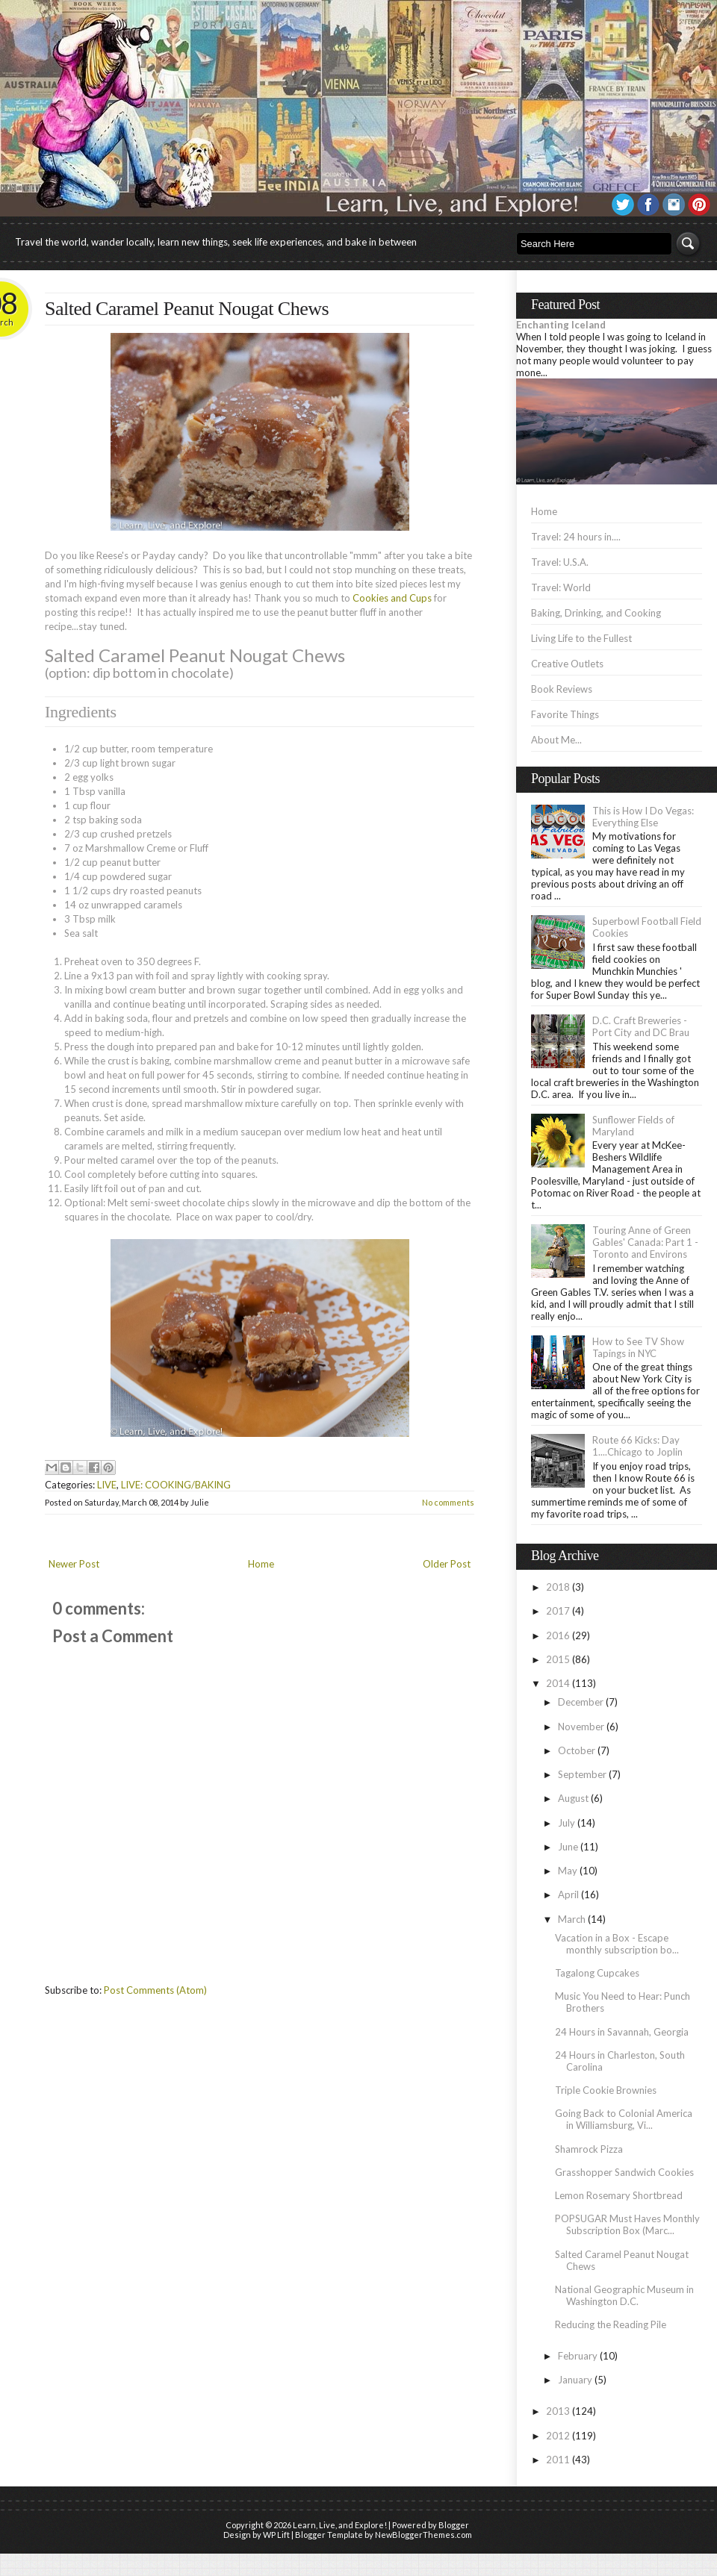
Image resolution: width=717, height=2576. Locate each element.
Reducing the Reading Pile (610, 2324)
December (580, 1702)
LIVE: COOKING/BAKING (176, 1485)
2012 (558, 2436)
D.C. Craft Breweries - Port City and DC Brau (640, 1026)
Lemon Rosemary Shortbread (619, 2195)
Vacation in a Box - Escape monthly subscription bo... (617, 1944)
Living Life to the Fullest (581, 638)
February (578, 2356)
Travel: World (561, 587)
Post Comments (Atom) (155, 1990)
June (568, 1847)
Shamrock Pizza (589, 2149)
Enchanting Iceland (561, 325)
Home (261, 1564)
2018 (558, 1587)
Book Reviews (561, 689)
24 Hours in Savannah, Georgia (622, 2032)
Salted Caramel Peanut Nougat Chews (187, 308)
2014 (558, 1683)
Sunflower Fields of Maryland (633, 1126)
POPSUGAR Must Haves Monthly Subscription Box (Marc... (627, 2224)
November (581, 1727)
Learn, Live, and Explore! (340, 2525)
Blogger (453, 2525)
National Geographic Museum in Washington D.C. (624, 2295)
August (573, 1798)
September (582, 1774)
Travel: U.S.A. (560, 562)
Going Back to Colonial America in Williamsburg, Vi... (623, 2119)
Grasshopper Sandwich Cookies (624, 2172)
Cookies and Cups (392, 598)
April (568, 1894)
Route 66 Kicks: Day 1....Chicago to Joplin (637, 1446)
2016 (558, 1635)
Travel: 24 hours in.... (576, 537)
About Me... (556, 740)
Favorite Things (565, 714)
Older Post (447, 1564)
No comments (448, 1502)
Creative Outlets (567, 664)
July (566, 1823)
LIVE (107, 1485)
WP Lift (276, 2534)
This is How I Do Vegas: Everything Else (643, 817)
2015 (558, 1659)
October (576, 1750)
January (575, 2380)
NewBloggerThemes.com (423, 2534)
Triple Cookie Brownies (606, 2090)
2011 (558, 2460)
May (567, 1871)
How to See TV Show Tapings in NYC (638, 1347)
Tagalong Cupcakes (597, 1973)
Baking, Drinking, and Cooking (596, 613)
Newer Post (74, 1564)
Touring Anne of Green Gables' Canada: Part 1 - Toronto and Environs (645, 1242)
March (572, 1919)
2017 (558, 1611)
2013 (558, 2411)
